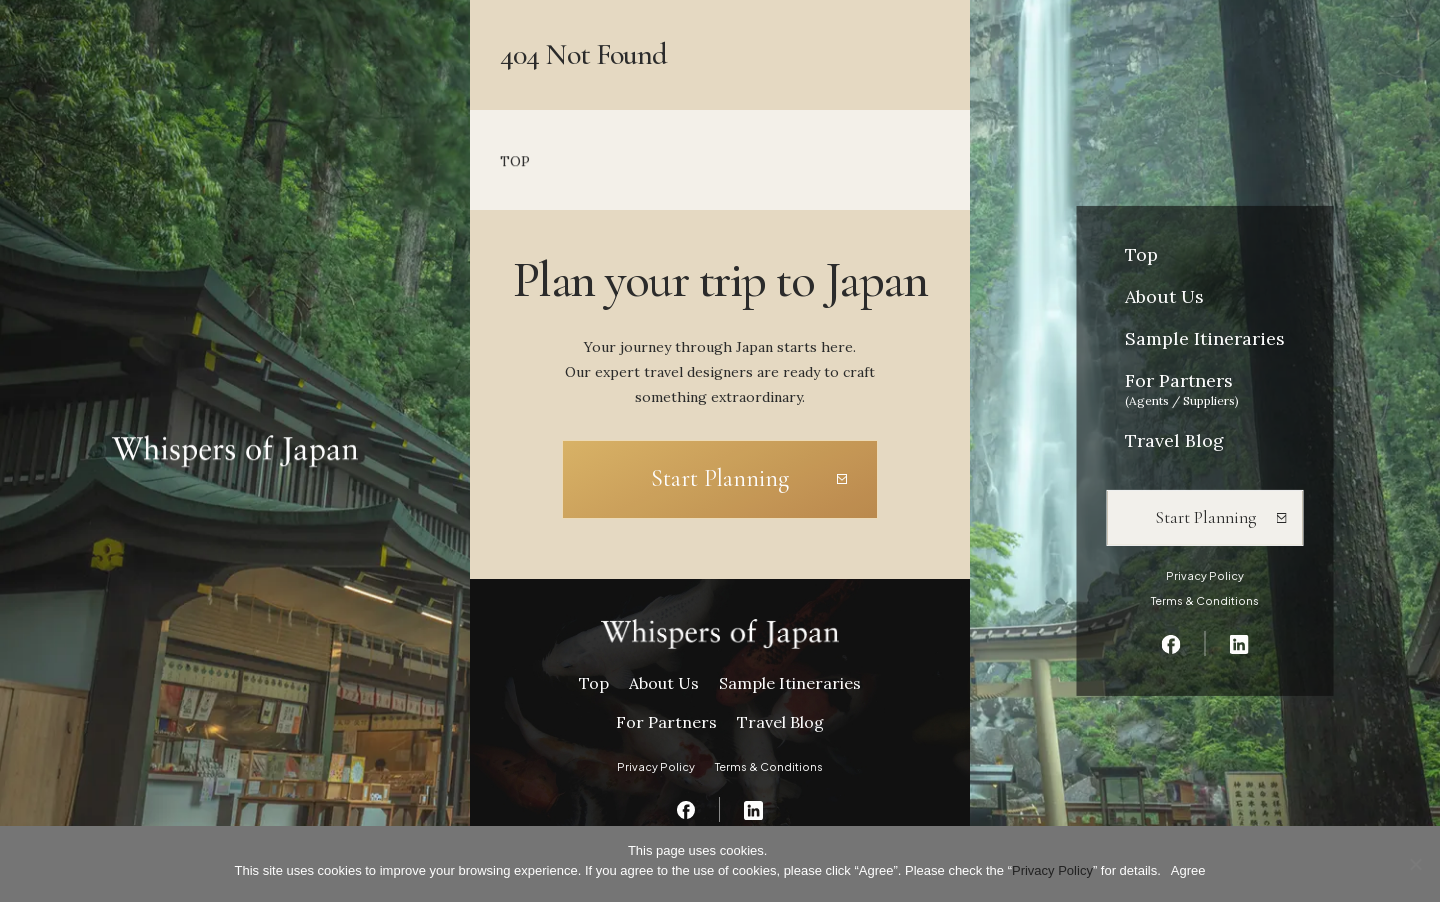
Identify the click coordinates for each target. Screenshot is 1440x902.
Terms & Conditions (1205, 600)
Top (1141, 254)
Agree (1188, 870)
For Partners (1182, 388)
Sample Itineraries (1205, 338)
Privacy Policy (1205, 575)
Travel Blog (1174, 440)
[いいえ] (1415, 864)
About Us (1164, 296)
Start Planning (1205, 517)
